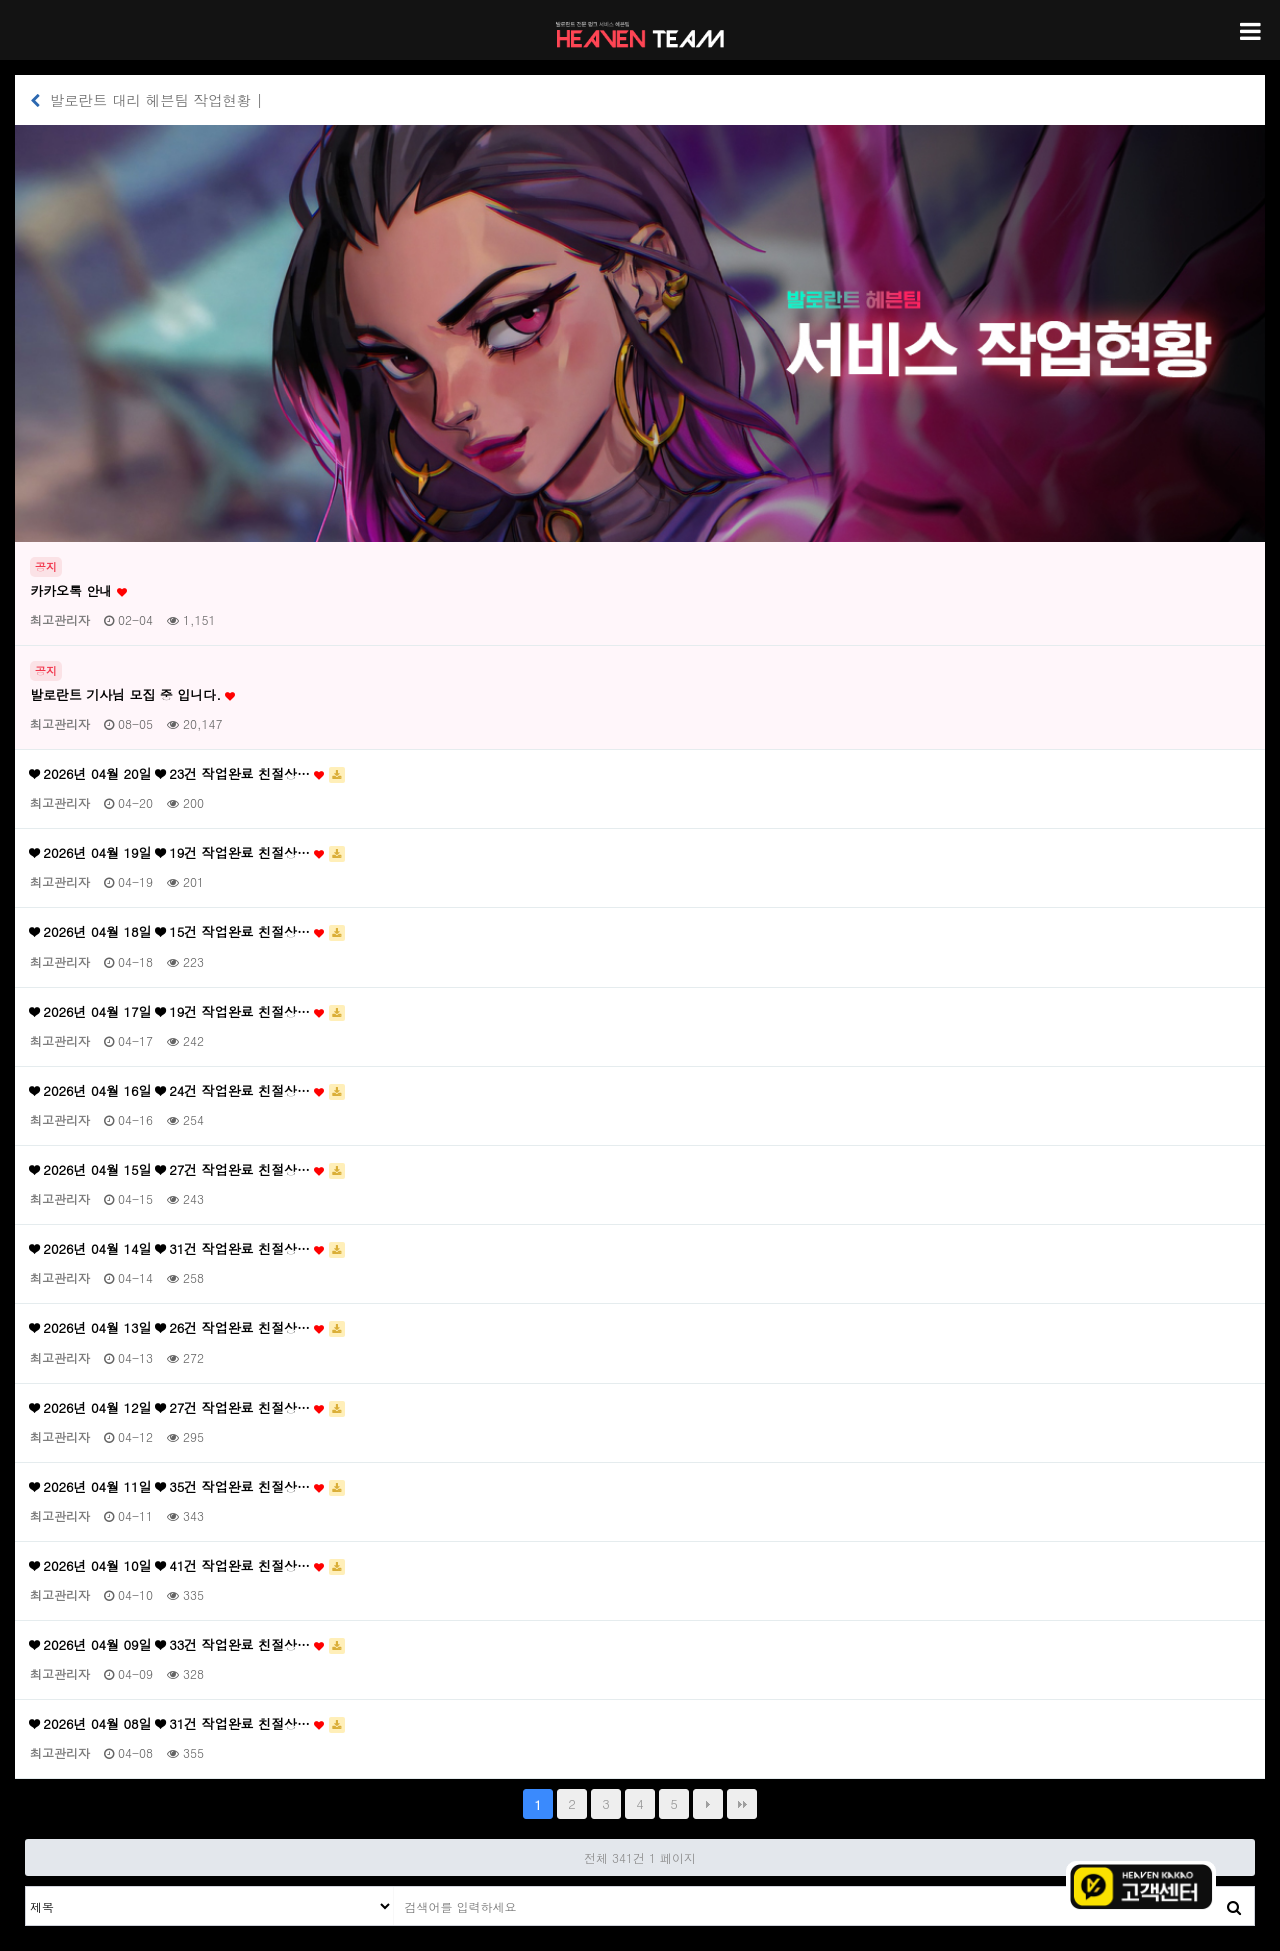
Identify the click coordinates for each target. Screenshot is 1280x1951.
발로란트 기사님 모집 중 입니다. (132, 695)
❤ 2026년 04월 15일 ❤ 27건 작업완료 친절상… (187, 1170)
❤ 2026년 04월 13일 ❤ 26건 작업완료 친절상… (187, 1328)
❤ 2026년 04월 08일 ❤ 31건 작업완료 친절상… (187, 1724)
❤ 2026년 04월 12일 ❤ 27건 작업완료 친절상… (187, 1408)
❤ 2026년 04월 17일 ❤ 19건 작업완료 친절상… (187, 1012)
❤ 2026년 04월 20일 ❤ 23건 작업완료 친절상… (187, 774)
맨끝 (742, 1804)
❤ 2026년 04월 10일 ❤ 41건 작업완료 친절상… (187, 1566)
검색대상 (26, 1887)
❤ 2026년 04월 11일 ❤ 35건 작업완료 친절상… (187, 1487)
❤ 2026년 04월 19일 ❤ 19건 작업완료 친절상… (187, 853)
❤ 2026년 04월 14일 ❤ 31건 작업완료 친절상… (187, 1249)
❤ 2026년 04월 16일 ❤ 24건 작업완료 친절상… (187, 1091)
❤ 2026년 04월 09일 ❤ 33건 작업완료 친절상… (187, 1645)
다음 (708, 1804)
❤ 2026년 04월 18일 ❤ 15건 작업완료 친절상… (187, 932)
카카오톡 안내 (78, 591)
